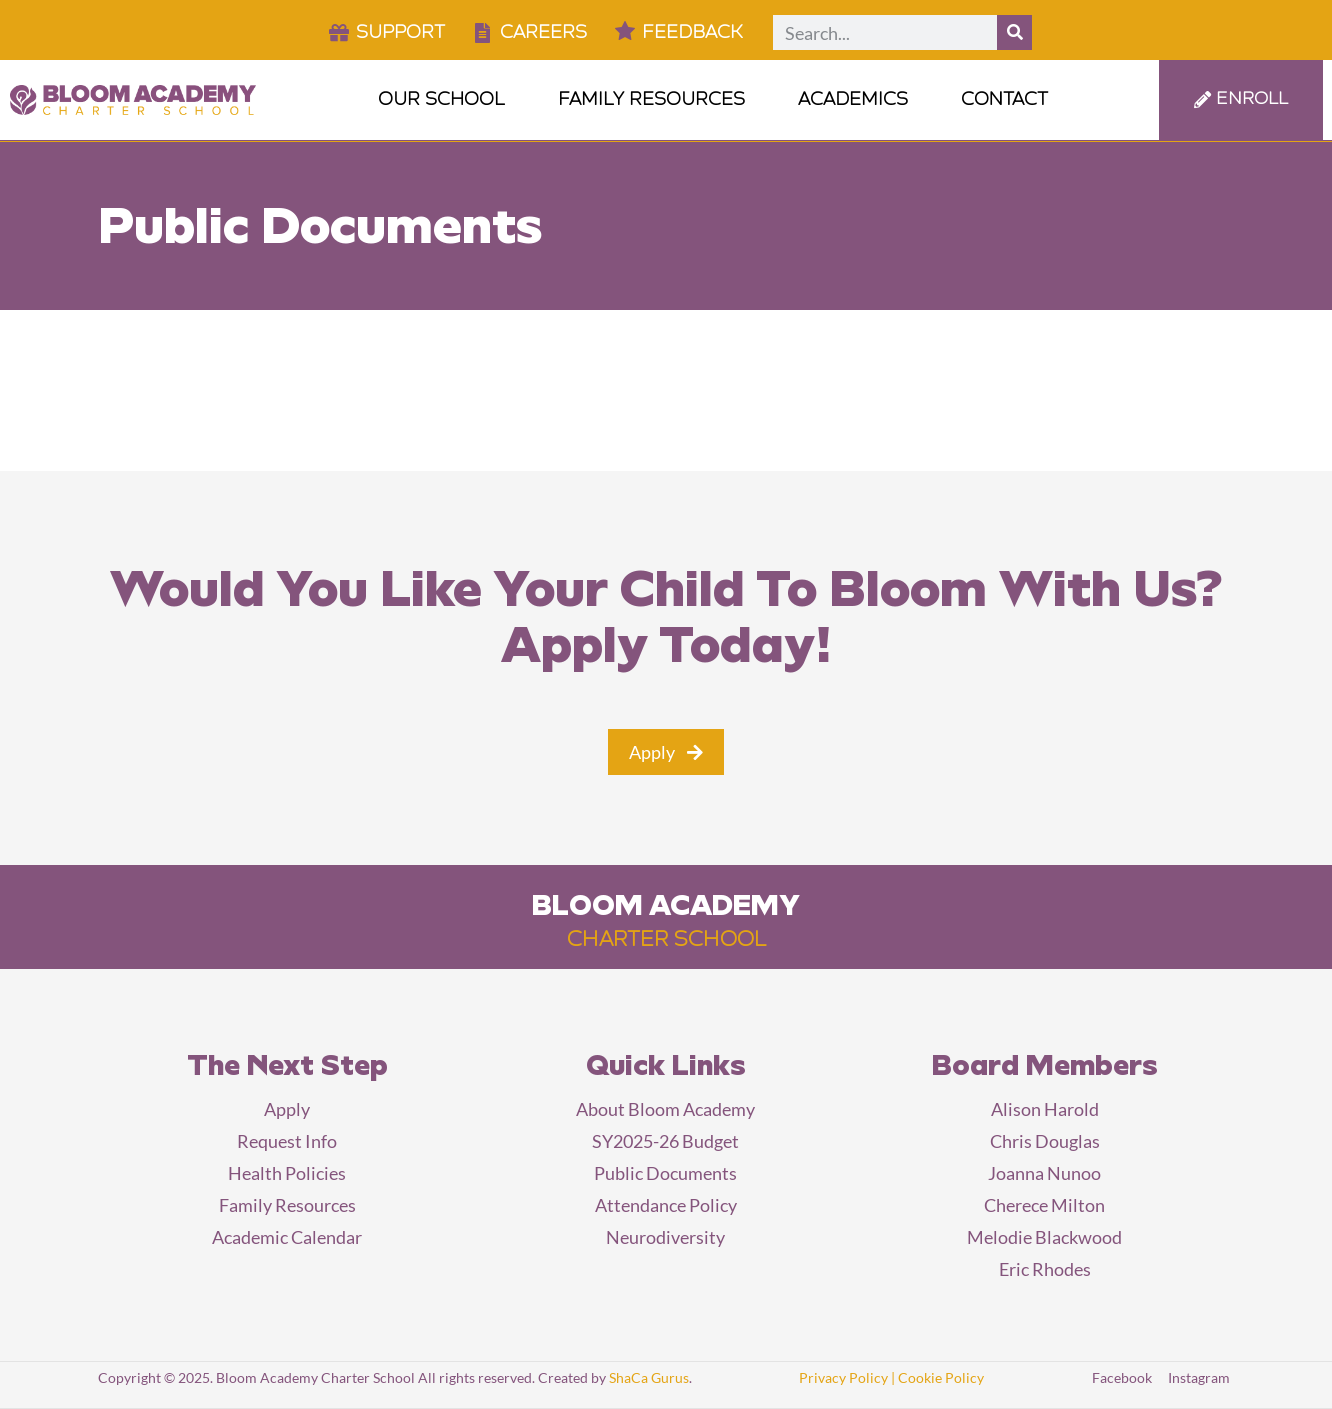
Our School (450, 100)
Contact (1004, 100)
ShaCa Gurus (649, 1377)
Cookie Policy (941, 1377)
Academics (861, 100)
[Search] (1014, 32)
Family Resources (660, 100)
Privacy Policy (843, 1377)
